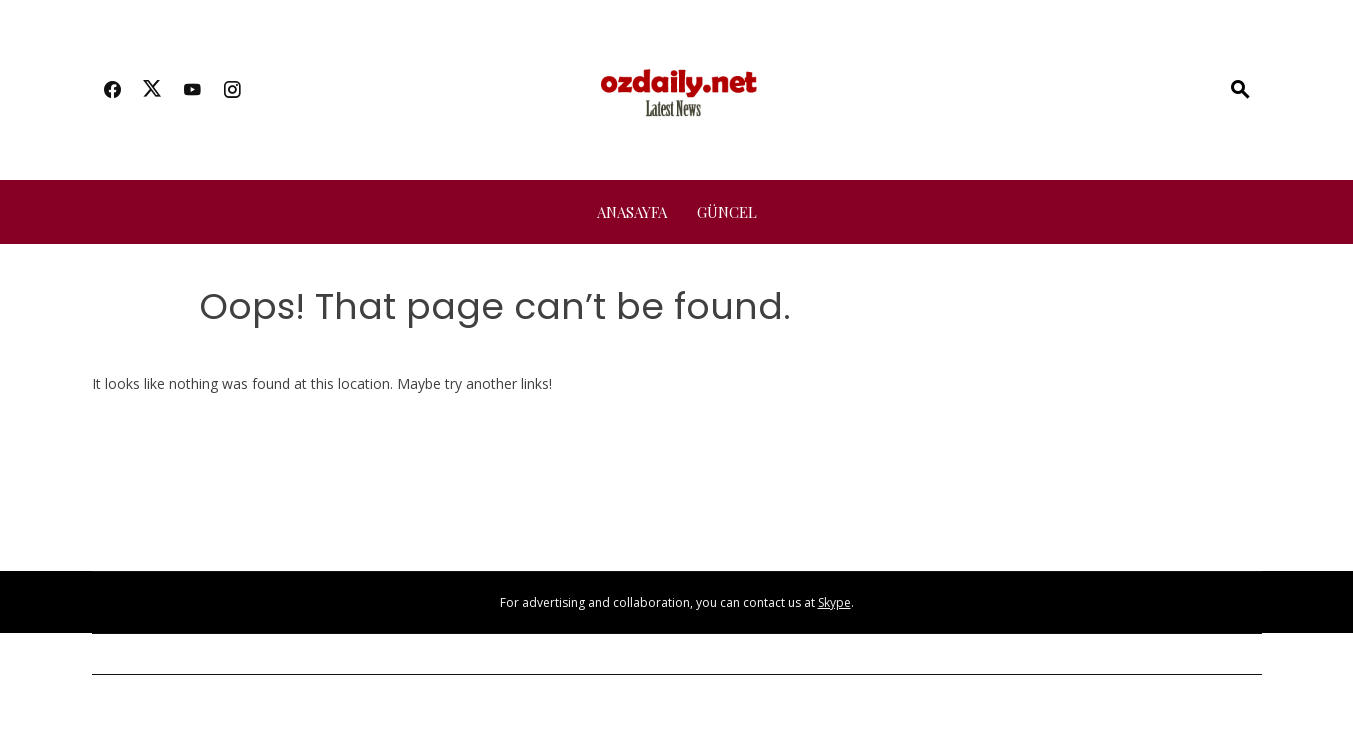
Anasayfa (632, 212)
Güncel (727, 212)
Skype (834, 602)
